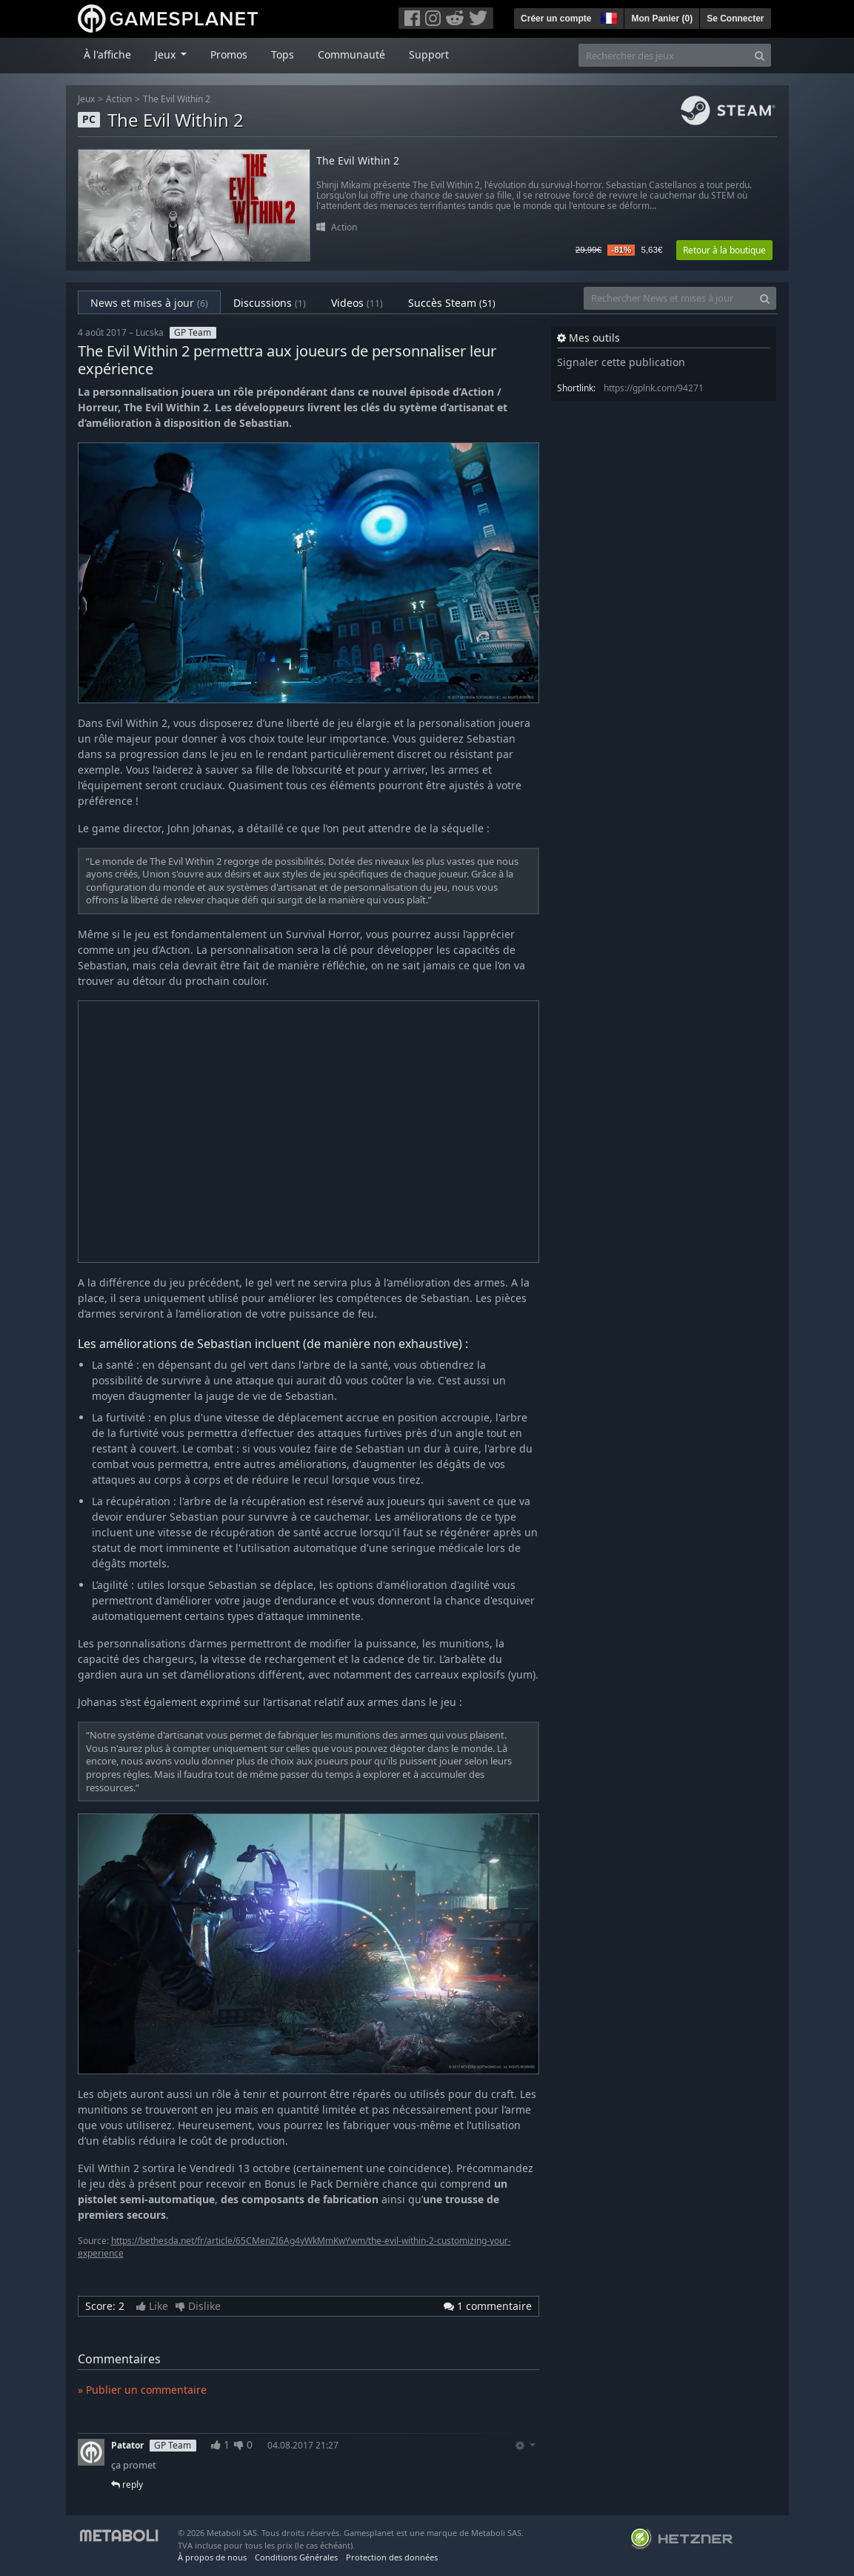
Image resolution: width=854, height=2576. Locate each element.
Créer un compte (556, 18)
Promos (228, 54)
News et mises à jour (149, 303)
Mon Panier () (662, 18)
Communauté (351, 54)
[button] (607, 16)
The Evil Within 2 (176, 98)
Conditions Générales (296, 2557)
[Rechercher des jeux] (663, 55)
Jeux (86, 98)
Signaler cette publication (621, 362)
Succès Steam (452, 303)
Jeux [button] (167, 54)
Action (119, 98)
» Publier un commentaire (142, 2390)
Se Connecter (735, 18)
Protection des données (392, 2557)
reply (127, 2484)
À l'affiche (107, 54)
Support (429, 54)
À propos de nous (212, 2557)
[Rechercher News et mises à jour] (669, 298)
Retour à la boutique (724, 250)
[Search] (759, 55)
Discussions (269, 303)
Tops (282, 54)
